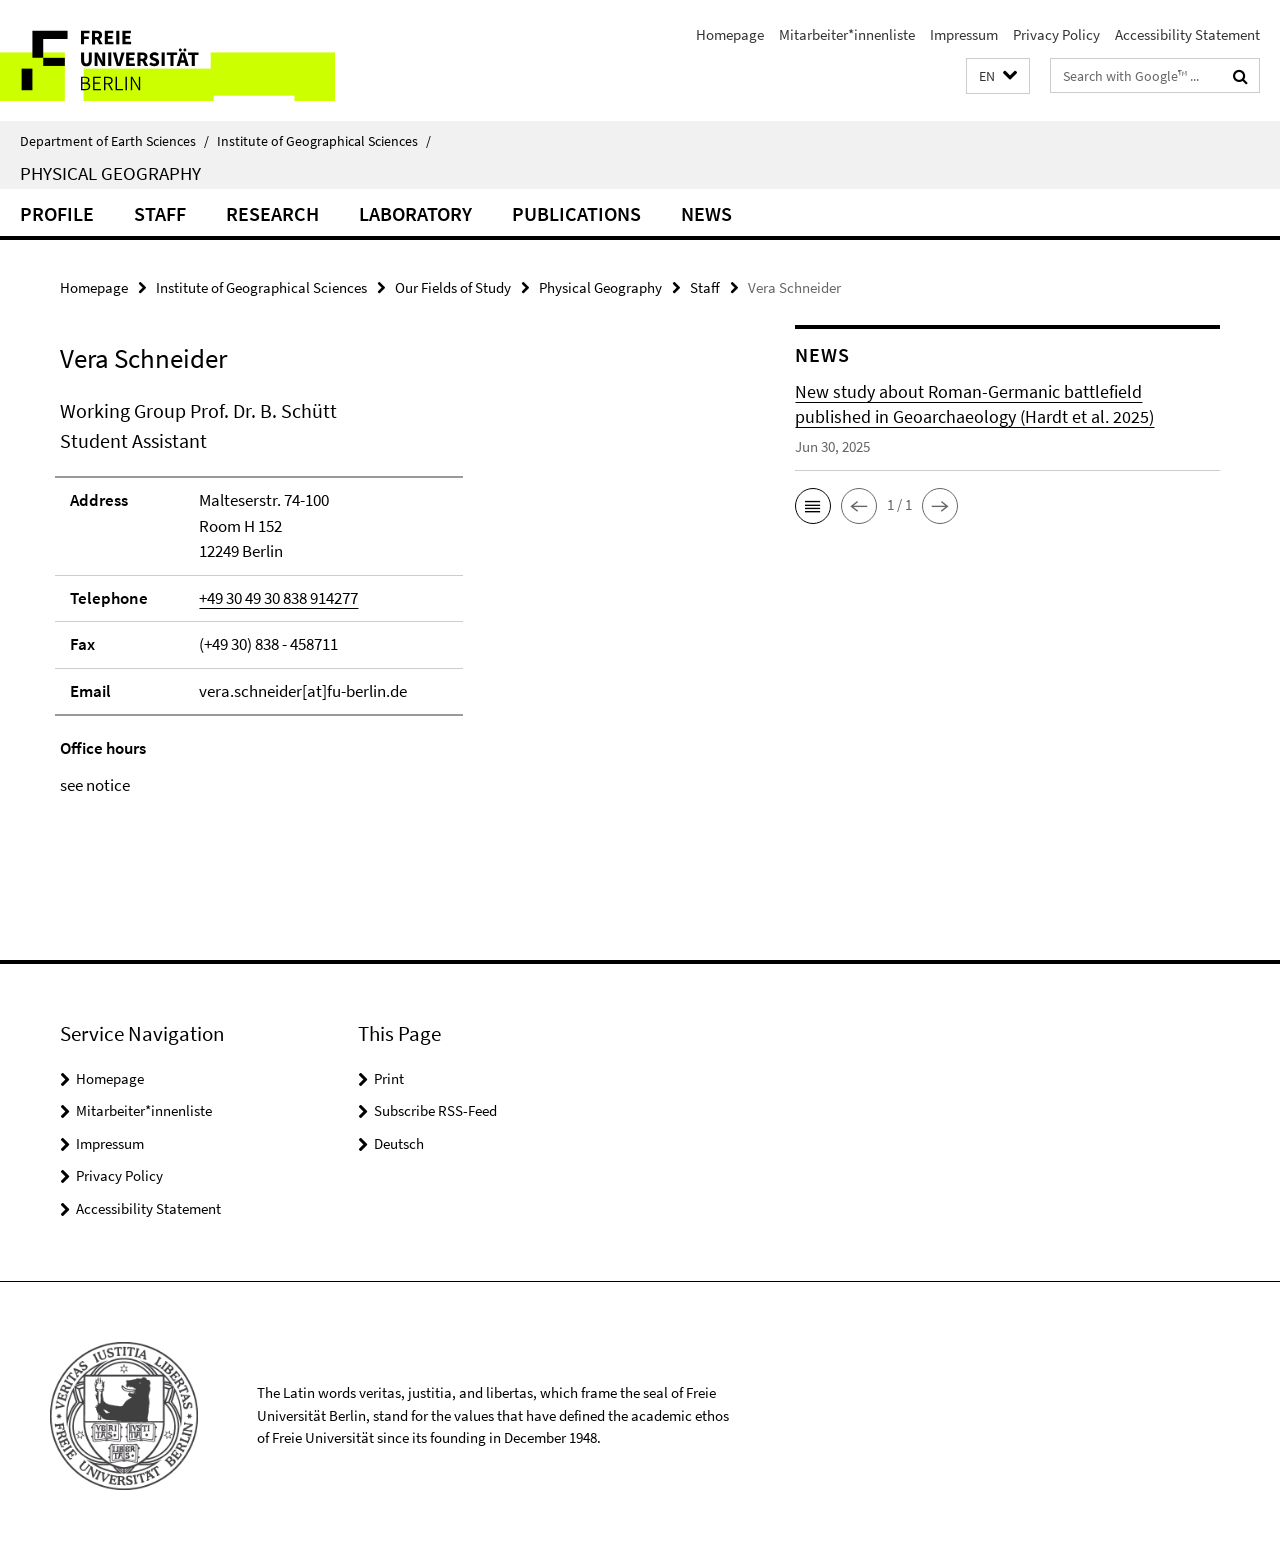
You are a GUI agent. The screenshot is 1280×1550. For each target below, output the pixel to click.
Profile (57, 213)
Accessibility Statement (1187, 34)
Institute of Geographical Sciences (324, 141)
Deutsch (399, 1143)
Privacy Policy (1056, 34)
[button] (998, 76)
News (706, 213)
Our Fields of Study (453, 287)
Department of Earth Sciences (114, 141)
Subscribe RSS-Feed (435, 1110)
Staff (160, 213)
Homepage (730, 34)
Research (272, 213)
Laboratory (415, 213)
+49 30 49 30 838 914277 (278, 598)
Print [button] (389, 1078)
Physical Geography (110, 173)
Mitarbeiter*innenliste (847, 34)
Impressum (964, 34)
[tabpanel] (392, 597)
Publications (576, 213)
